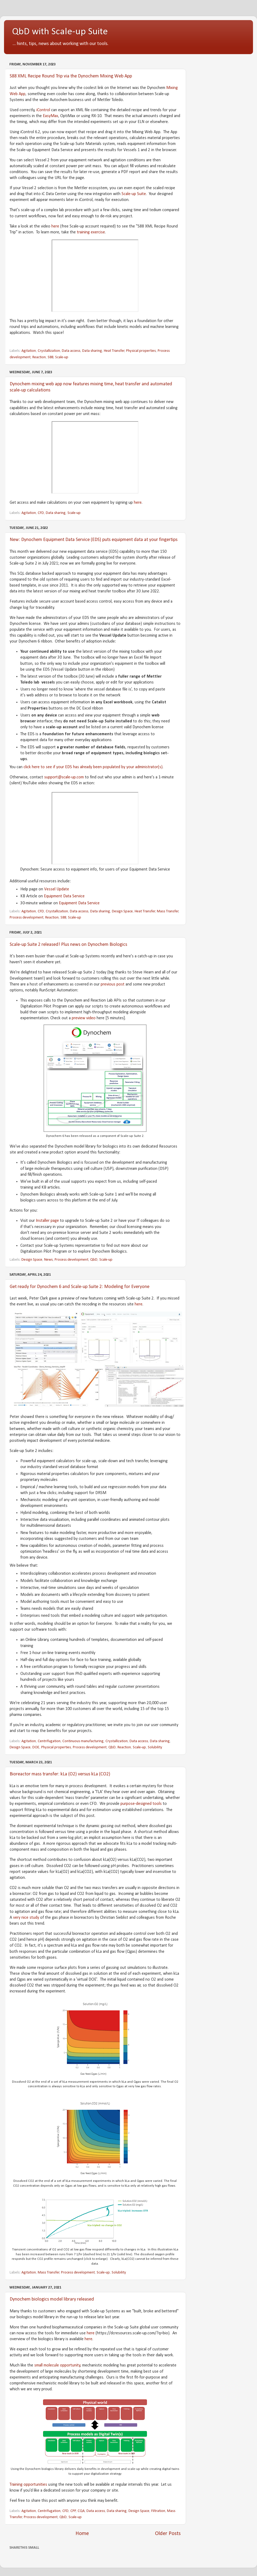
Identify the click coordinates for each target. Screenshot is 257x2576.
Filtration (158, 2511)
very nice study (26, 1918)
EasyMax (50, 116)
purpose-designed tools (141, 1804)
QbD (93, 1260)
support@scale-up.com (64, 777)
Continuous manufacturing (83, 1741)
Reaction (39, 357)
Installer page (47, 1221)
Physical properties (141, 351)
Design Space (122, 911)
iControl (43, 110)
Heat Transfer (114, 351)
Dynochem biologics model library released (52, 2299)
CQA (81, 2511)
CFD (41, 513)
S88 (50, 357)
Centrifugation (49, 1741)
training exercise (91, 232)
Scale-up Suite (134, 194)
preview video (84, 1018)
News (48, 1260)
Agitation (28, 351)
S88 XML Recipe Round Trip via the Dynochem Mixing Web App (71, 76)
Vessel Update (56, 889)
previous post (112, 984)
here (55, 226)
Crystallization (49, 351)
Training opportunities (28, 2484)
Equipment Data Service (64, 896)
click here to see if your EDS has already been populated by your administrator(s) (93, 767)
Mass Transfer (168, 911)
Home (82, 2533)
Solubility (155, 1747)
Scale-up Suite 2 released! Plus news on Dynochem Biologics (68, 944)
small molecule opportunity (57, 2365)
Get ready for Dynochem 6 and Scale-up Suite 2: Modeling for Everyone (79, 1286)
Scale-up (61, 357)
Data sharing (92, 351)
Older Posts (168, 2533)
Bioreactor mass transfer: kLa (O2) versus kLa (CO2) (60, 1774)
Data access (71, 351)
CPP (73, 2511)
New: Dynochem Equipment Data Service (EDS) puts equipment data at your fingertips (93, 539)
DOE (35, 1747)
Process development (26, 918)
